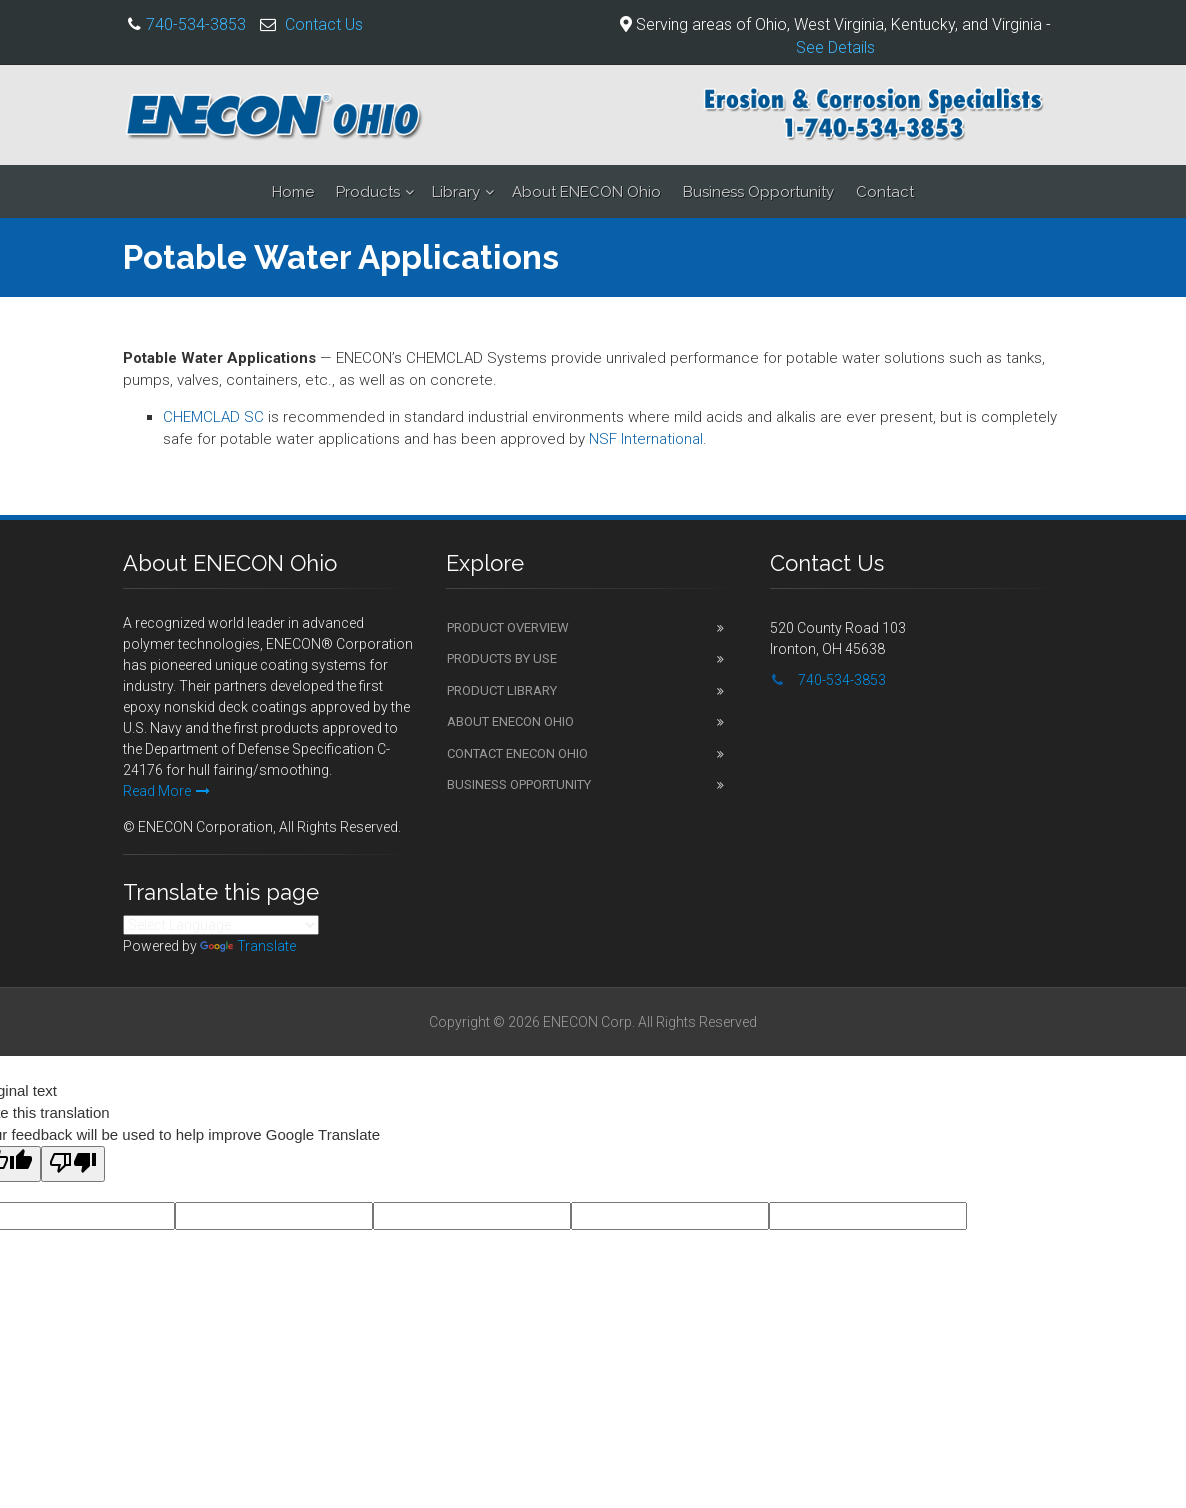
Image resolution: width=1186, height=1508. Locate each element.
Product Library (502, 690)
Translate (248, 946)
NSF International (646, 439)
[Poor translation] (73, 1164)
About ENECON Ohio (586, 192)
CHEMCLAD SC (213, 417)
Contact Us (324, 24)
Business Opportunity (758, 192)
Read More (166, 791)
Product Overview (508, 627)
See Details (835, 47)
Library (456, 192)
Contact (885, 192)
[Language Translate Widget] (221, 925)
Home (293, 192)
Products (368, 192)
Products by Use (502, 658)
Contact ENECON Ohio (517, 753)
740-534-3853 (196, 24)
